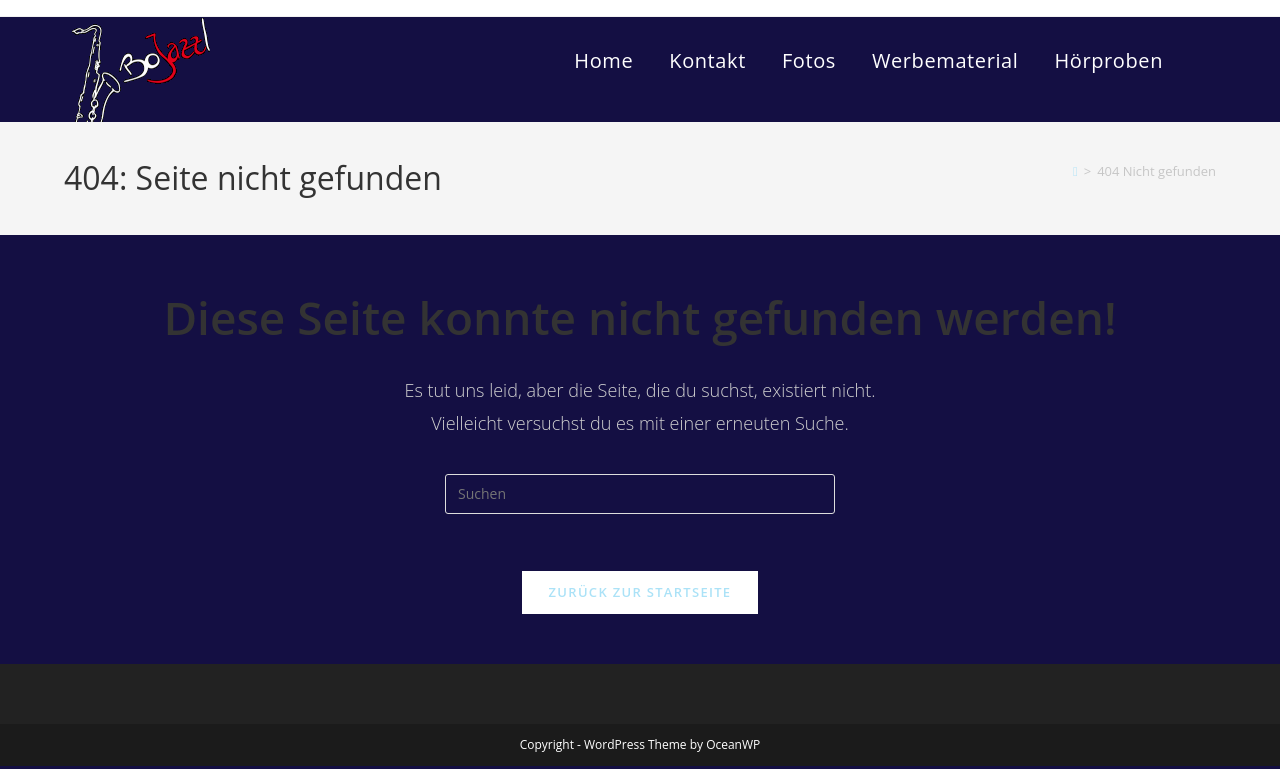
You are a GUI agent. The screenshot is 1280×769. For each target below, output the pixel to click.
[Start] (1075, 171)
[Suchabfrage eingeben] (640, 494)
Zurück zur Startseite (640, 595)
